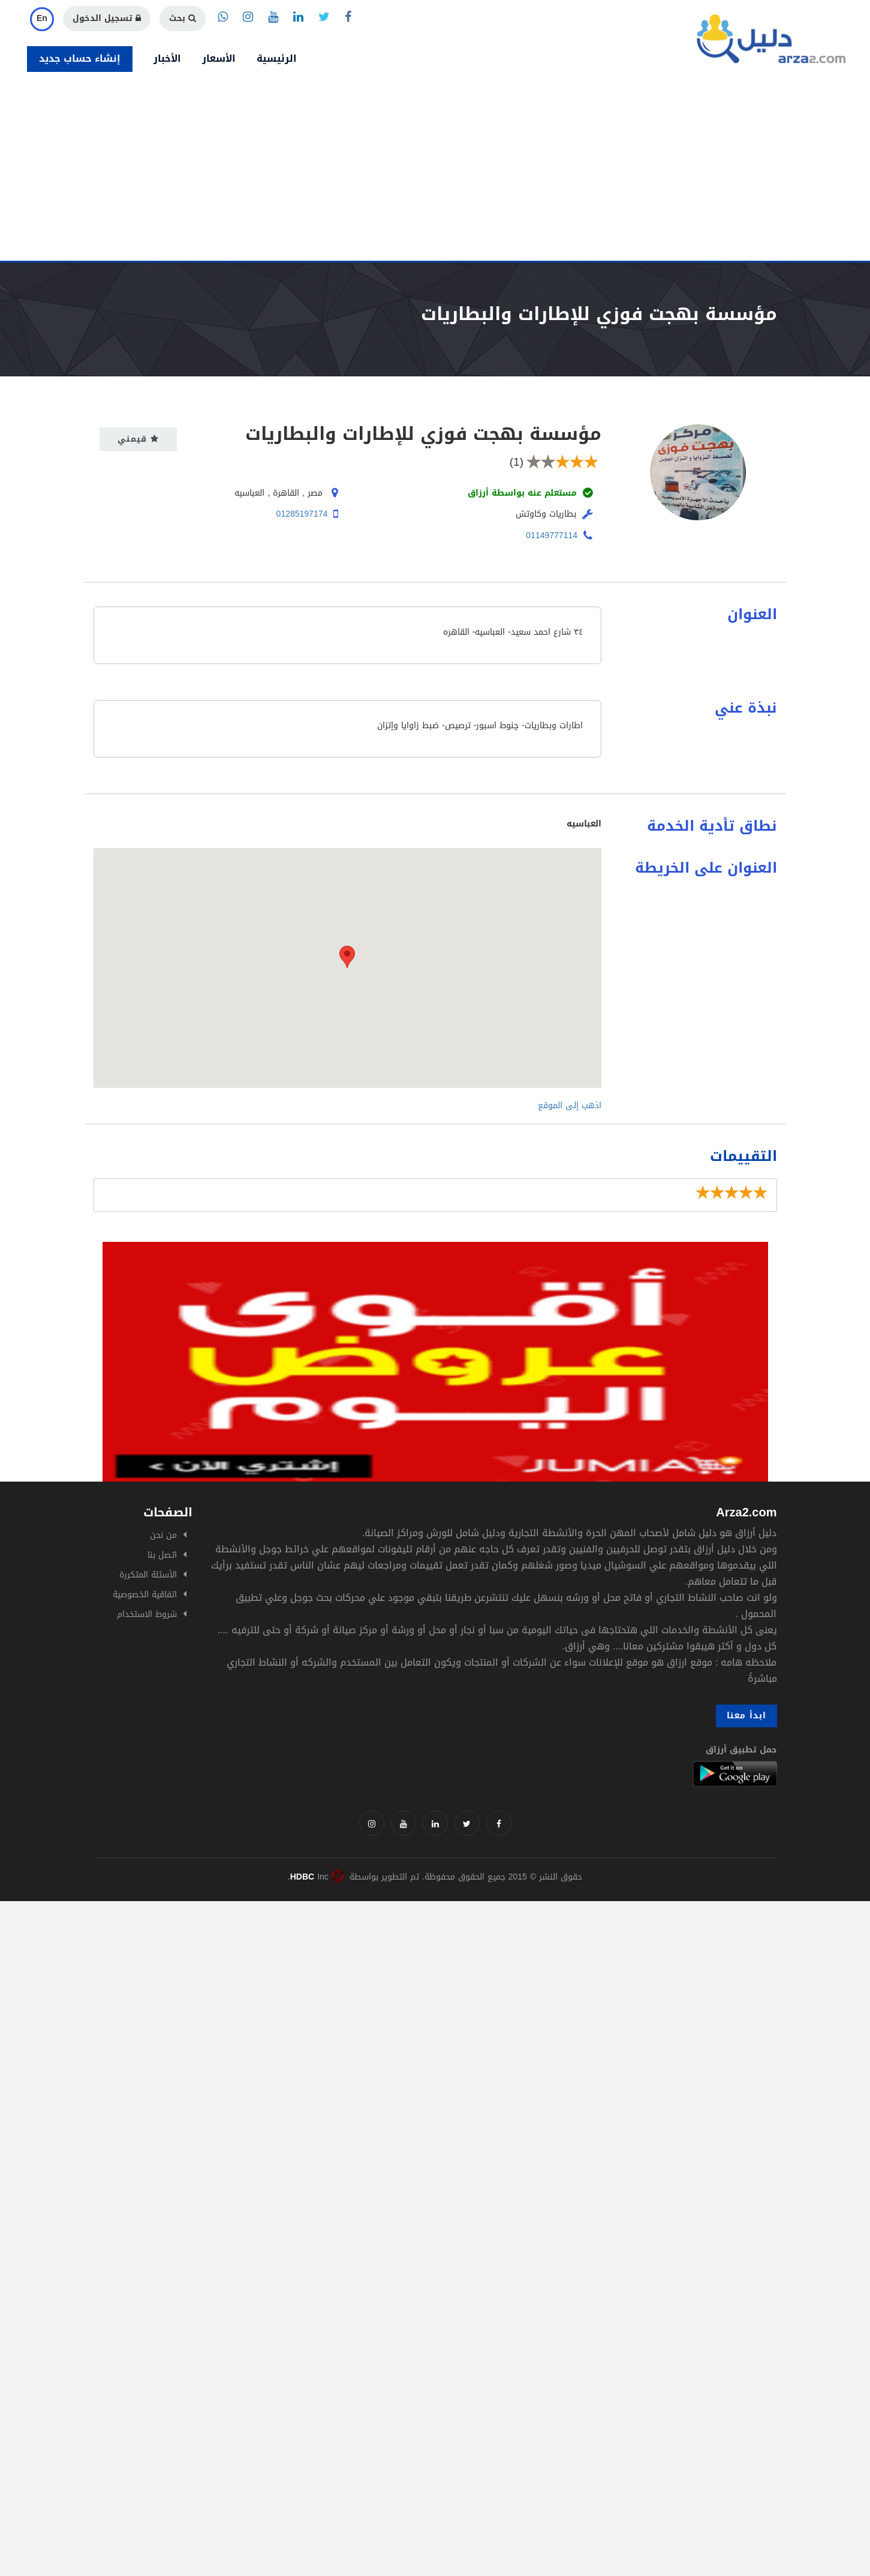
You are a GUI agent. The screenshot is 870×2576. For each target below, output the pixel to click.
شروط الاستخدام (147, 1614)
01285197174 (302, 514)
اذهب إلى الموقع (569, 1105)
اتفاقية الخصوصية (145, 1594)
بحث (182, 18)
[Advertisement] (435, 171)
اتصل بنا (162, 1555)
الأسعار (219, 58)
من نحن (163, 1535)
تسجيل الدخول (107, 18)
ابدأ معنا (746, 1716)
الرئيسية (277, 58)
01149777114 (551, 535)
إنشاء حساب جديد (80, 58)
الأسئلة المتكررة (148, 1575)
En (42, 18)
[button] (347, 957)
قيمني (138, 439)
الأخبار (167, 58)
